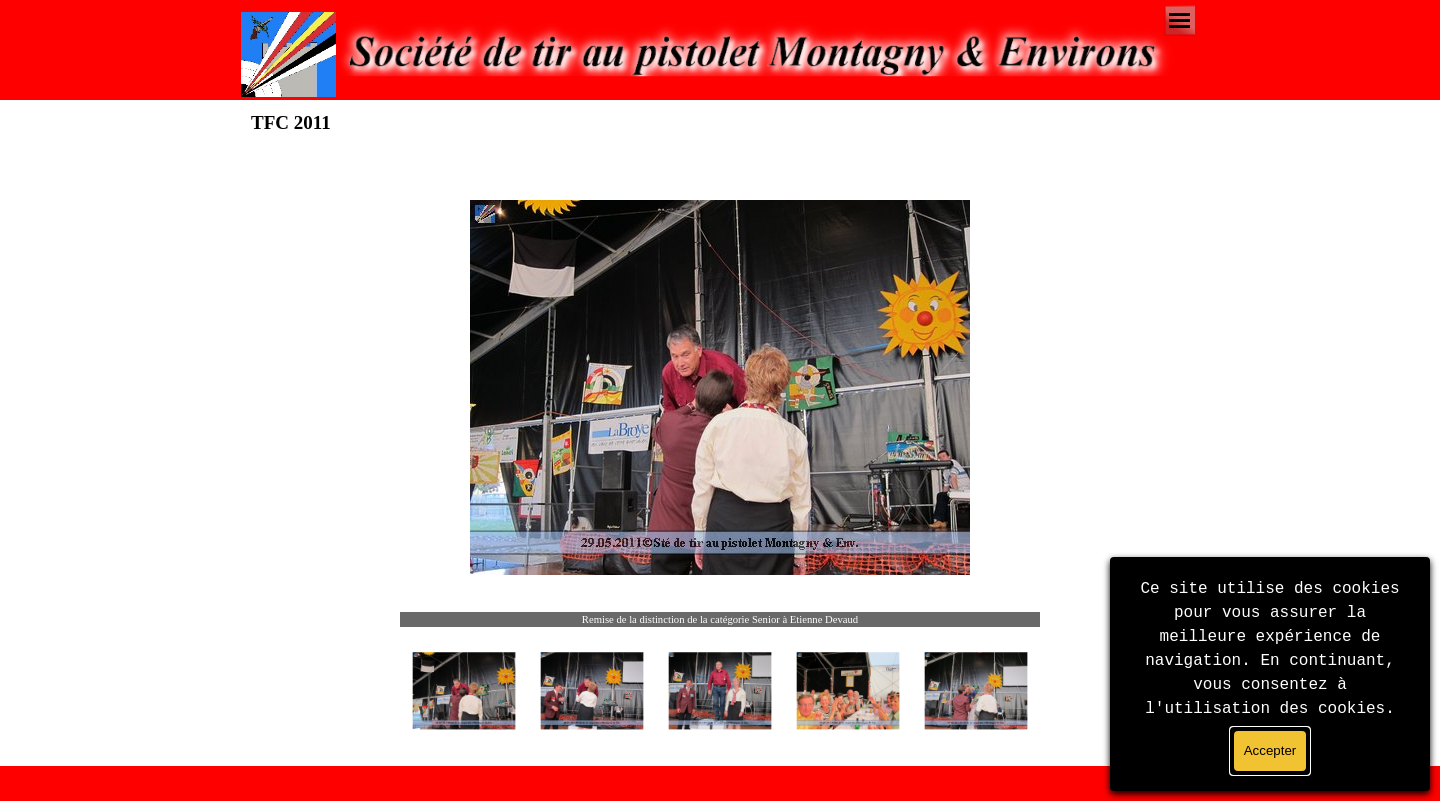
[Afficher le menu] (1179, 20)
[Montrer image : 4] (848, 691)
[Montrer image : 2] (592, 691)
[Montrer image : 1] (464, 691)
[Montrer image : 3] (720, 691)
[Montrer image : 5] (976, 691)
